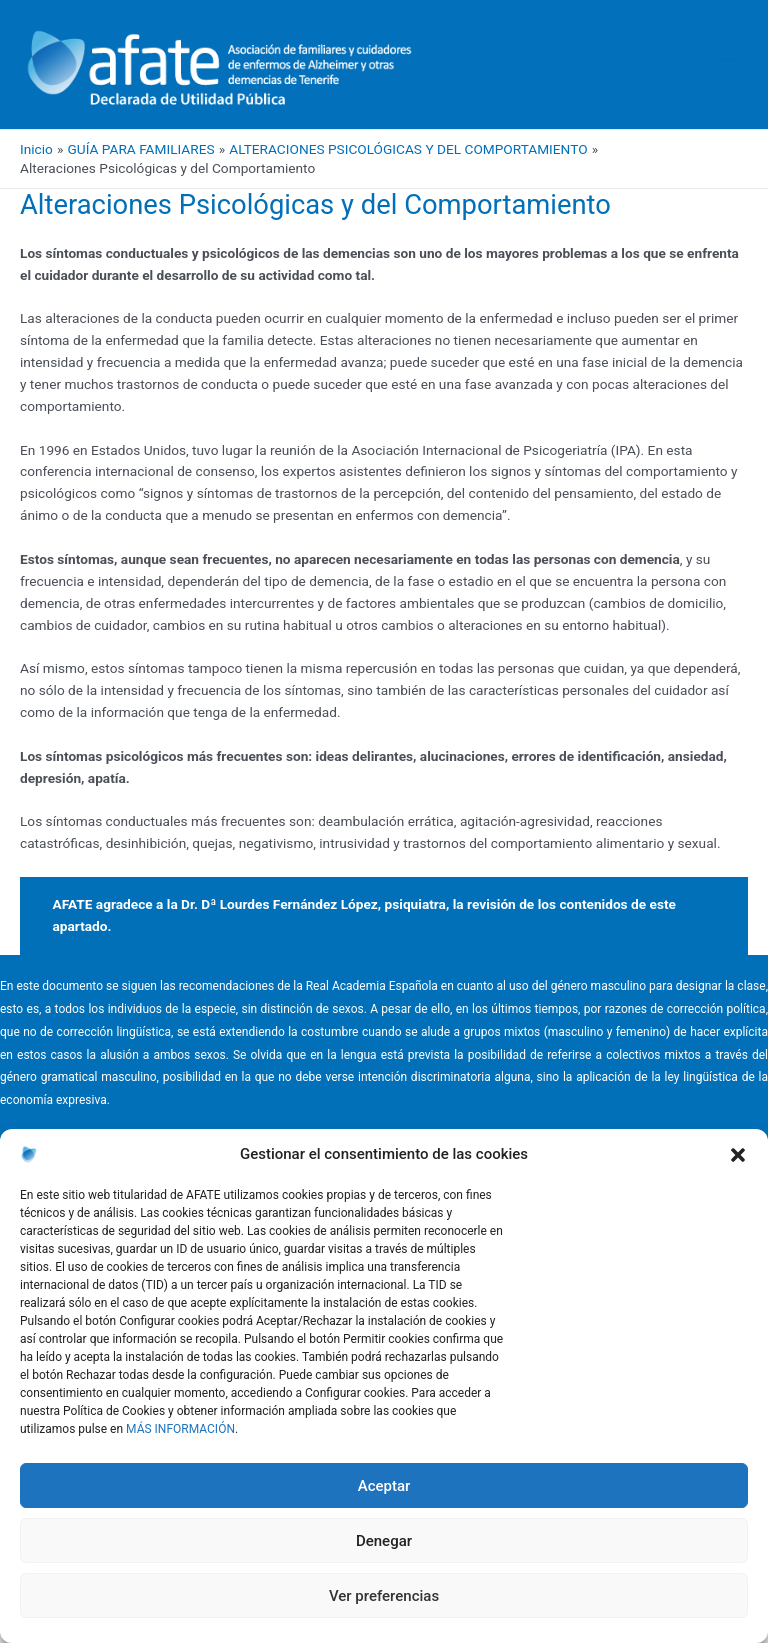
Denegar (384, 1541)
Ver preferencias (384, 1596)
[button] (738, 1155)
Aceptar (384, 1486)
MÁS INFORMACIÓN (180, 1429)
